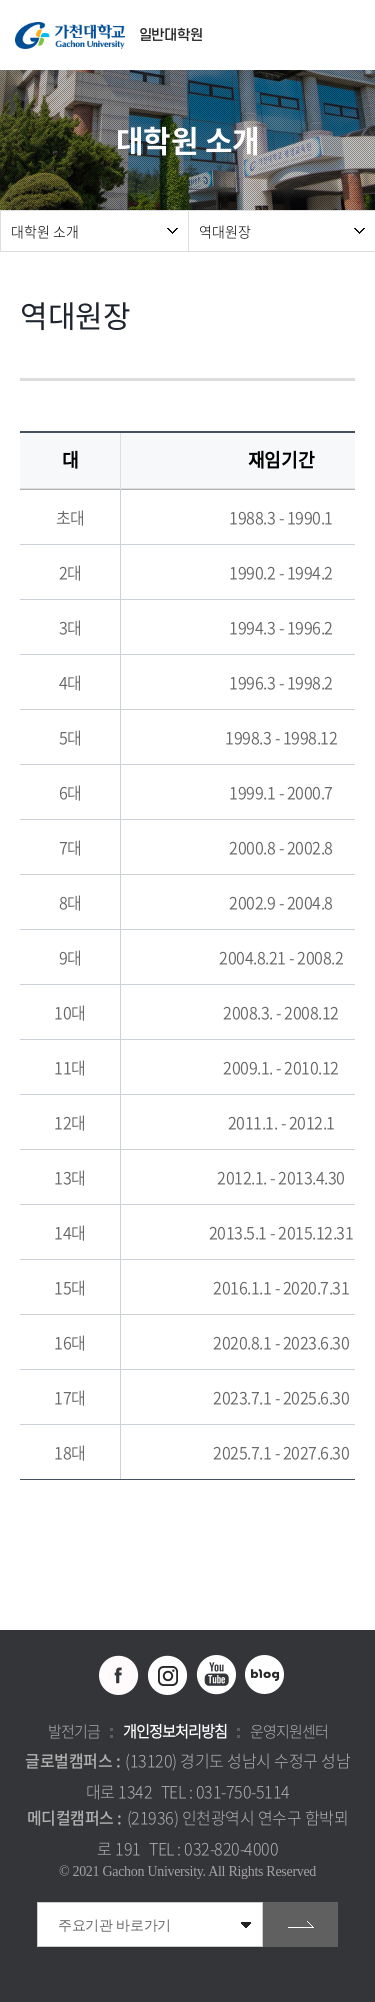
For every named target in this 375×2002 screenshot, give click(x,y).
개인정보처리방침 (175, 1731)
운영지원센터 (289, 1731)
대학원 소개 (45, 231)
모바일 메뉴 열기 (349, 35)
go (300, 1924)
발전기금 (74, 1731)
